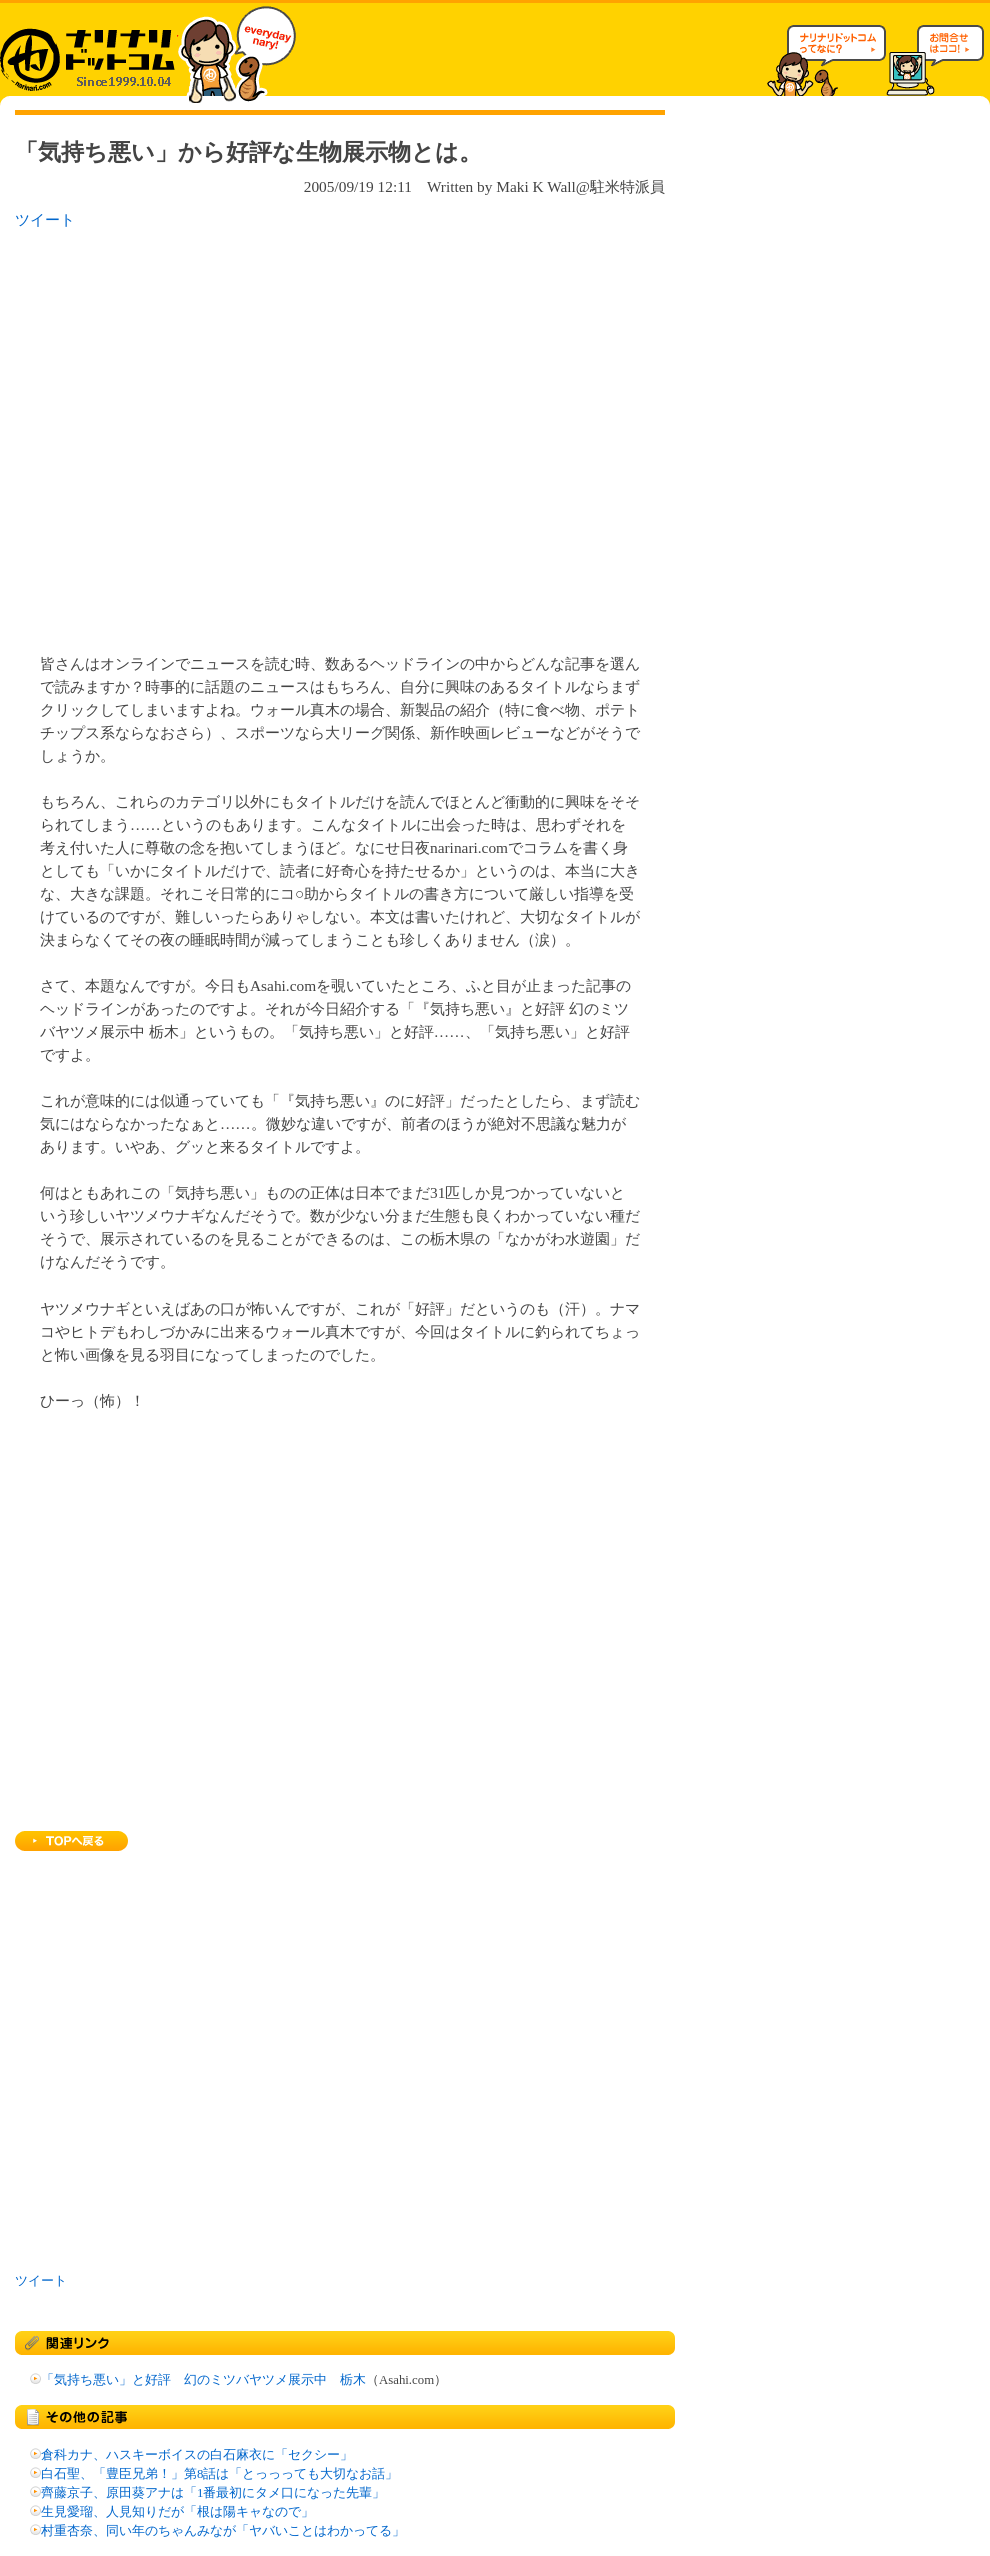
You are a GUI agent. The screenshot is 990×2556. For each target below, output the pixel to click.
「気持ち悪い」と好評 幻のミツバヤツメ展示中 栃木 (203, 2380)
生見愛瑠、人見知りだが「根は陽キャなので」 (177, 2512)
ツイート (45, 219)
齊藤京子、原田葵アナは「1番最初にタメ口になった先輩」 (213, 2493)
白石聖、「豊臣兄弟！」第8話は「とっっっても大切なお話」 (219, 2474)
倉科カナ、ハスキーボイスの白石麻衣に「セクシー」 (197, 2455)
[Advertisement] (187, 435)
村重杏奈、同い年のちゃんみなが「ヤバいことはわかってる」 (223, 2531)
